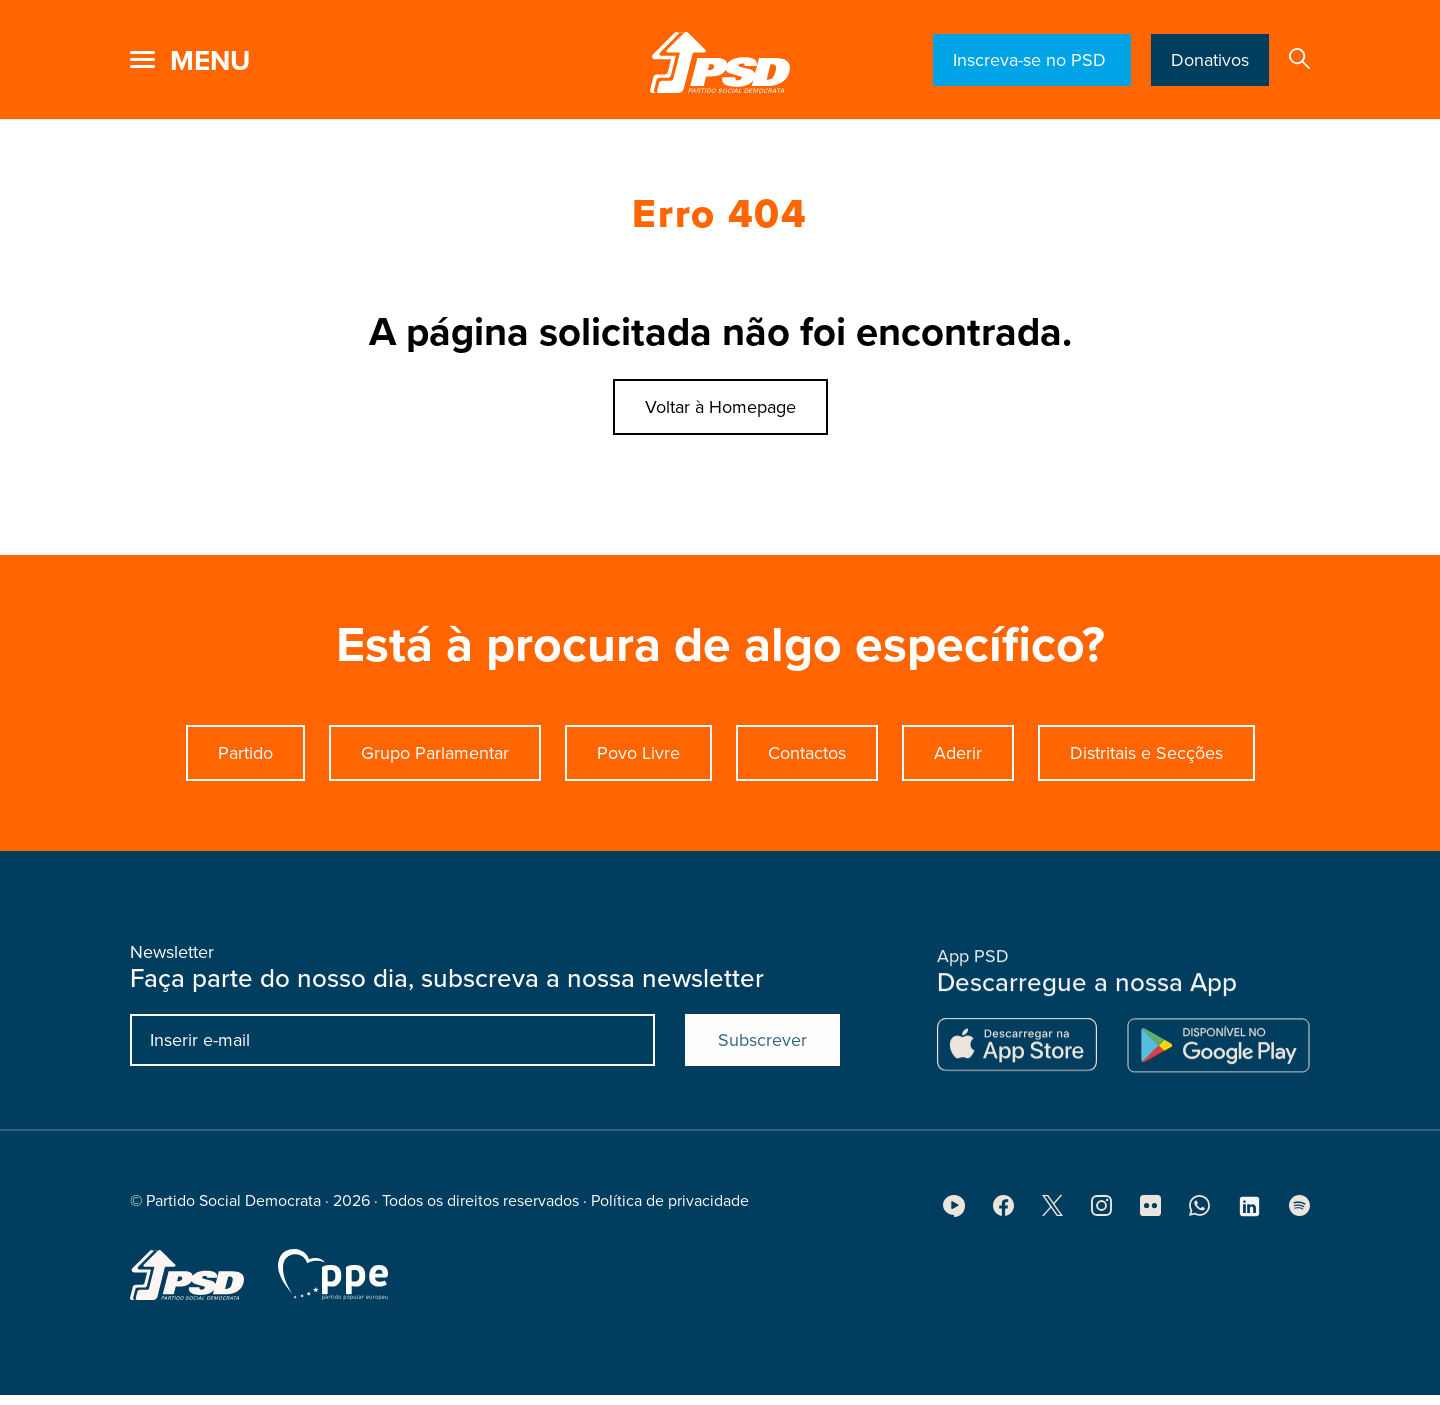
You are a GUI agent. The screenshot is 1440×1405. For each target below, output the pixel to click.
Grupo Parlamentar (435, 753)
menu (210, 61)
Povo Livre (638, 753)
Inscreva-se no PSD (1032, 60)
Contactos (807, 753)
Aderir (958, 753)
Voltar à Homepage (720, 407)
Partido (245, 753)
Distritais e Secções (1146, 753)
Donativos (1210, 60)
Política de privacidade (670, 1209)
